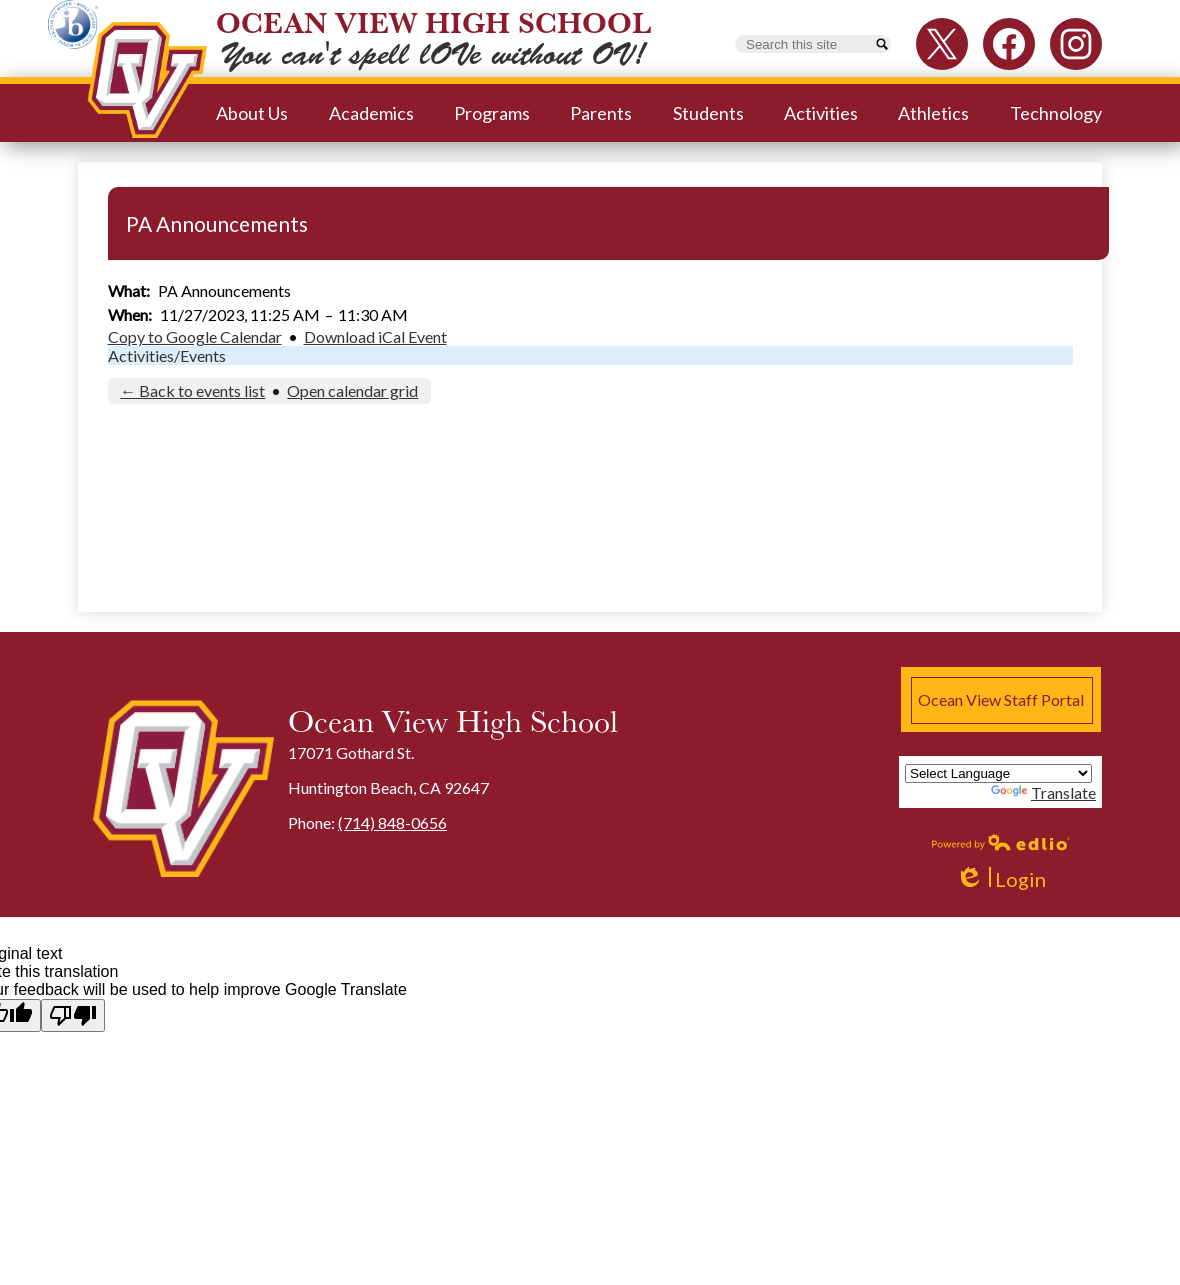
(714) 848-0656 (392, 822)
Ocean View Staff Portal (1001, 699)
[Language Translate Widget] (998, 773)
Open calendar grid (352, 390)
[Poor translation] (73, 1015)
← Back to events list (192, 390)
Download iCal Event (375, 336)
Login (1000, 879)
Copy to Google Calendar (195, 336)
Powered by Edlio (1001, 842)
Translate (1043, 792)
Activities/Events (167, 355)
